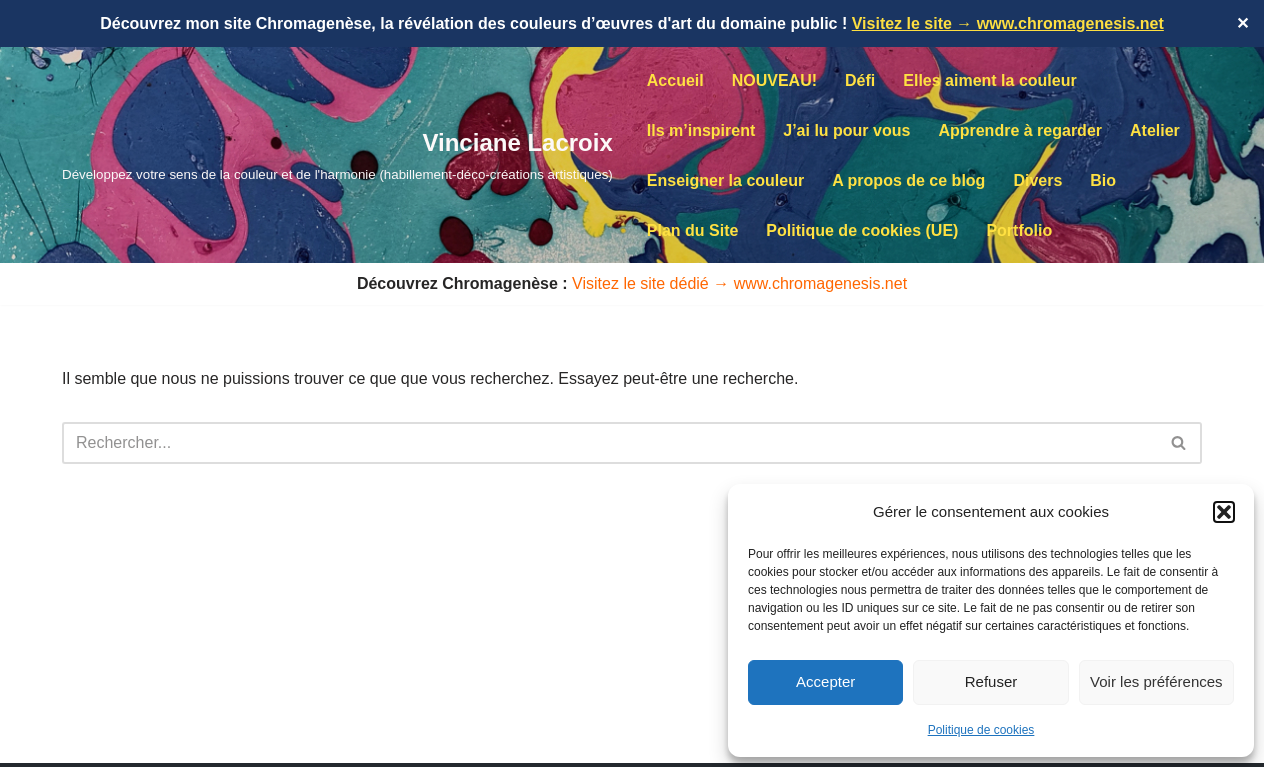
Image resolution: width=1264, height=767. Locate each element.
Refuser (991, 681)
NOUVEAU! (774, 80)
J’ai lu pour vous (846, 130)
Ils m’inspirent (701, 130)
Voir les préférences (1156, 681)
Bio (1103, 180)
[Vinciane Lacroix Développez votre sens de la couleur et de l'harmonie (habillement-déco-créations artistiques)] (337, 154)
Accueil (675, 80)
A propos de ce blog (908, 180)
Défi (860, 80)
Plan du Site (693, 230)
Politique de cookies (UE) (862, 230)
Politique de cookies (981, 730)
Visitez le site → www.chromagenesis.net (1008, 23)
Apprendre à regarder (1020, 130)
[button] (1224, 512)
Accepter (825, 681)
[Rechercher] (609, 443)
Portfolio (1019, 230)
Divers (1037, 180)
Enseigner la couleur (725, 180)
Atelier (1155, 130)
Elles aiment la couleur (989, 80)
